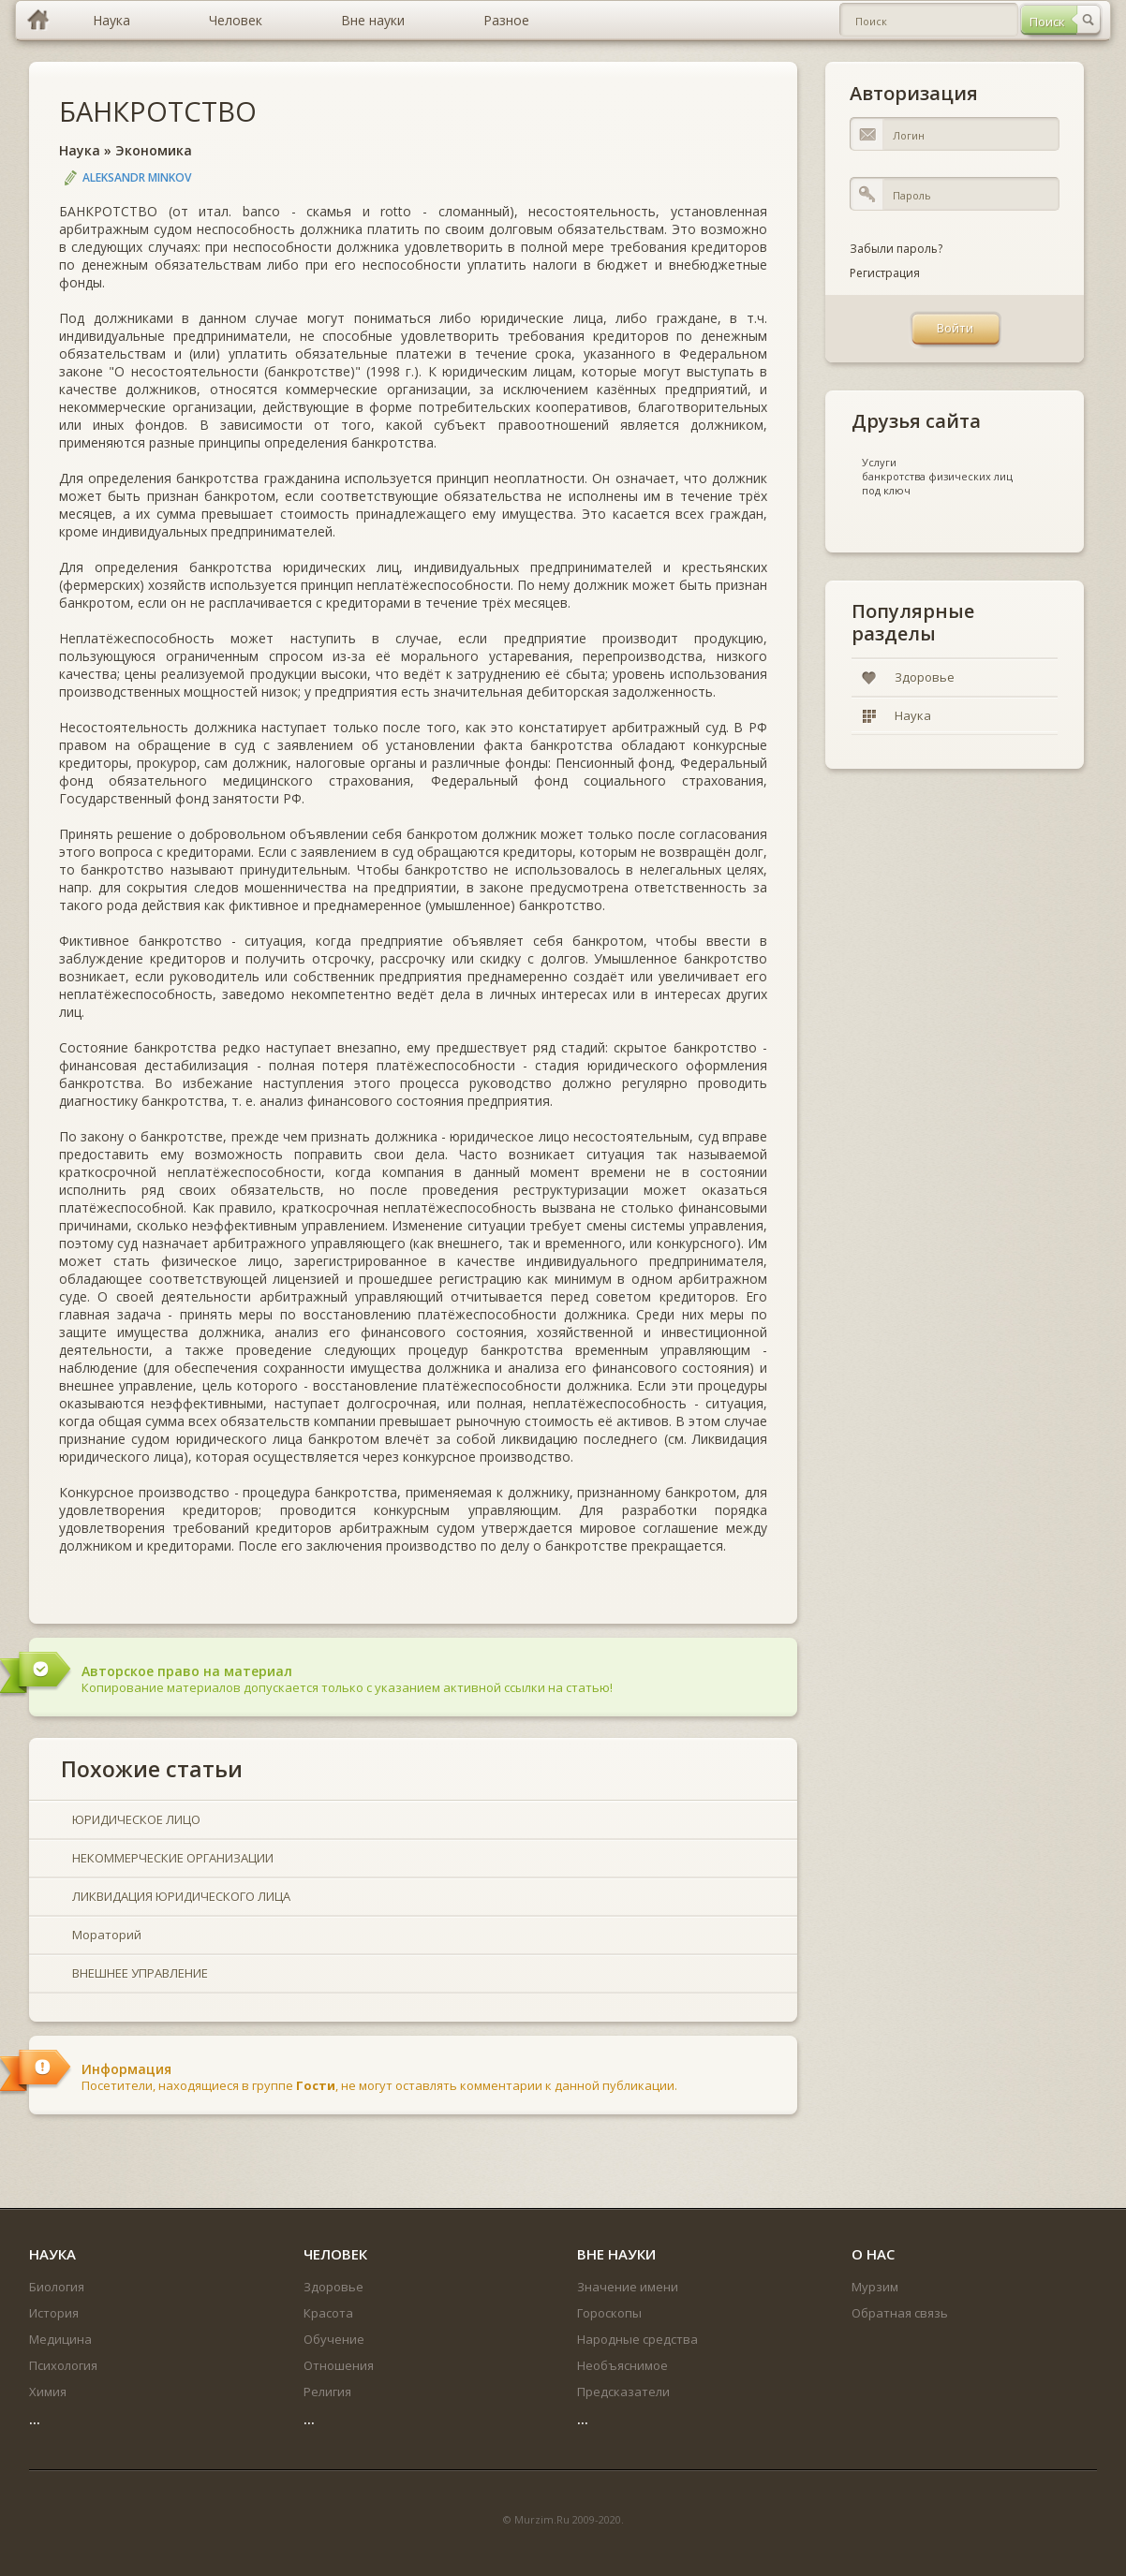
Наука (79, 150)
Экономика (153, 150)
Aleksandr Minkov (136, 177)
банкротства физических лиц (937, 476)
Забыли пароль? (896, 249)
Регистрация (885, 273)
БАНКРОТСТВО (158, 111)
